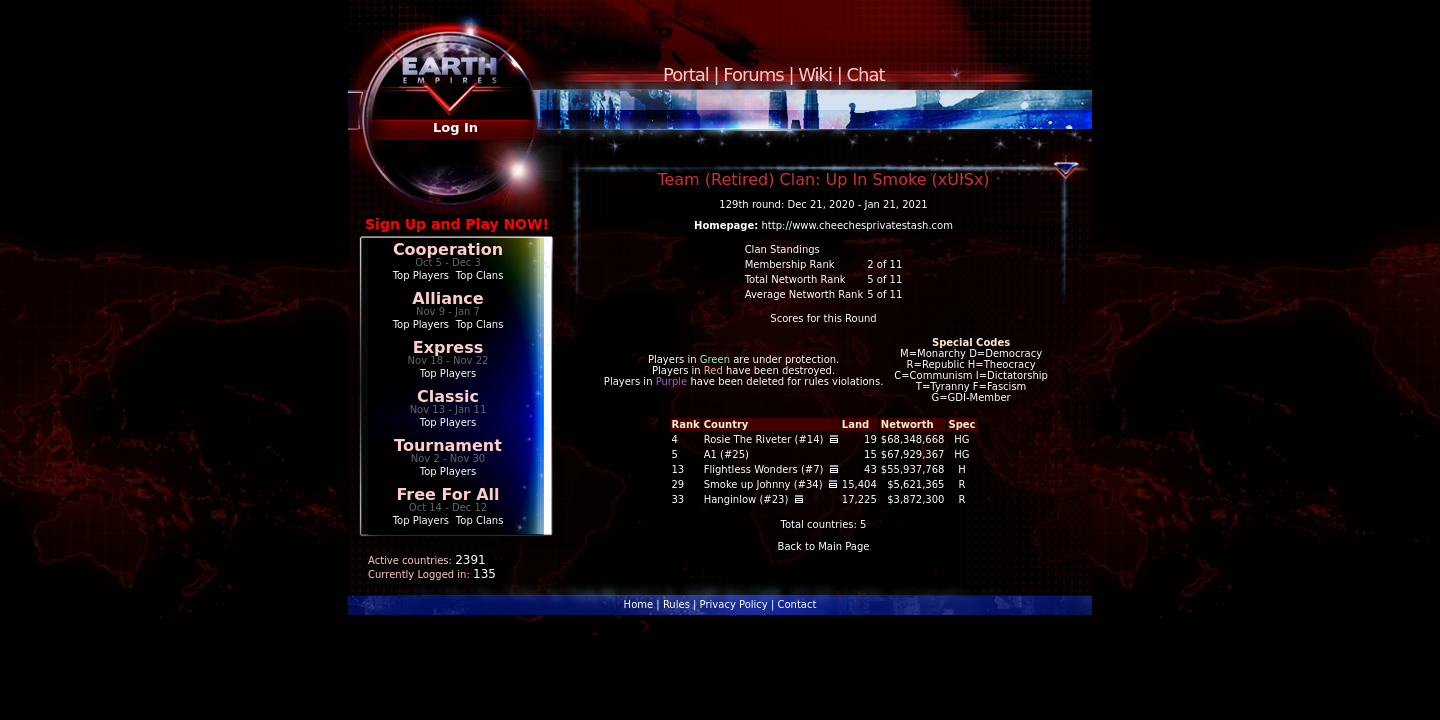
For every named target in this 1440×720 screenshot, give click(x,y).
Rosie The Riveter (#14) (764, 439)
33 (677, 499)
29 (677, 484)
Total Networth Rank (795, 279)
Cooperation (448, 249)
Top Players (421, 275)
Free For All (447, 494)
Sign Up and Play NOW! (457, 224)
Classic (448, 396)
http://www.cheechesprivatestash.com (857, 225)
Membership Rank (790, 264)
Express (448, 347)
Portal (686, 74)
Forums (753, 74)
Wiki (815, 74)
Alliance (447, 298)
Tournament (448, 445)
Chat (866, 74)
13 (677, 469)
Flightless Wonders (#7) (764, 469)
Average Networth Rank (804, 294)
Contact (796, 604)
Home (639, 604)
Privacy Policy (734, 604)
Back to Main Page (824, 546)
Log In (455, 127)
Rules (676, 604)
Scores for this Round (823, 318)
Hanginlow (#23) (746, 499)
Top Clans (480, 275)
